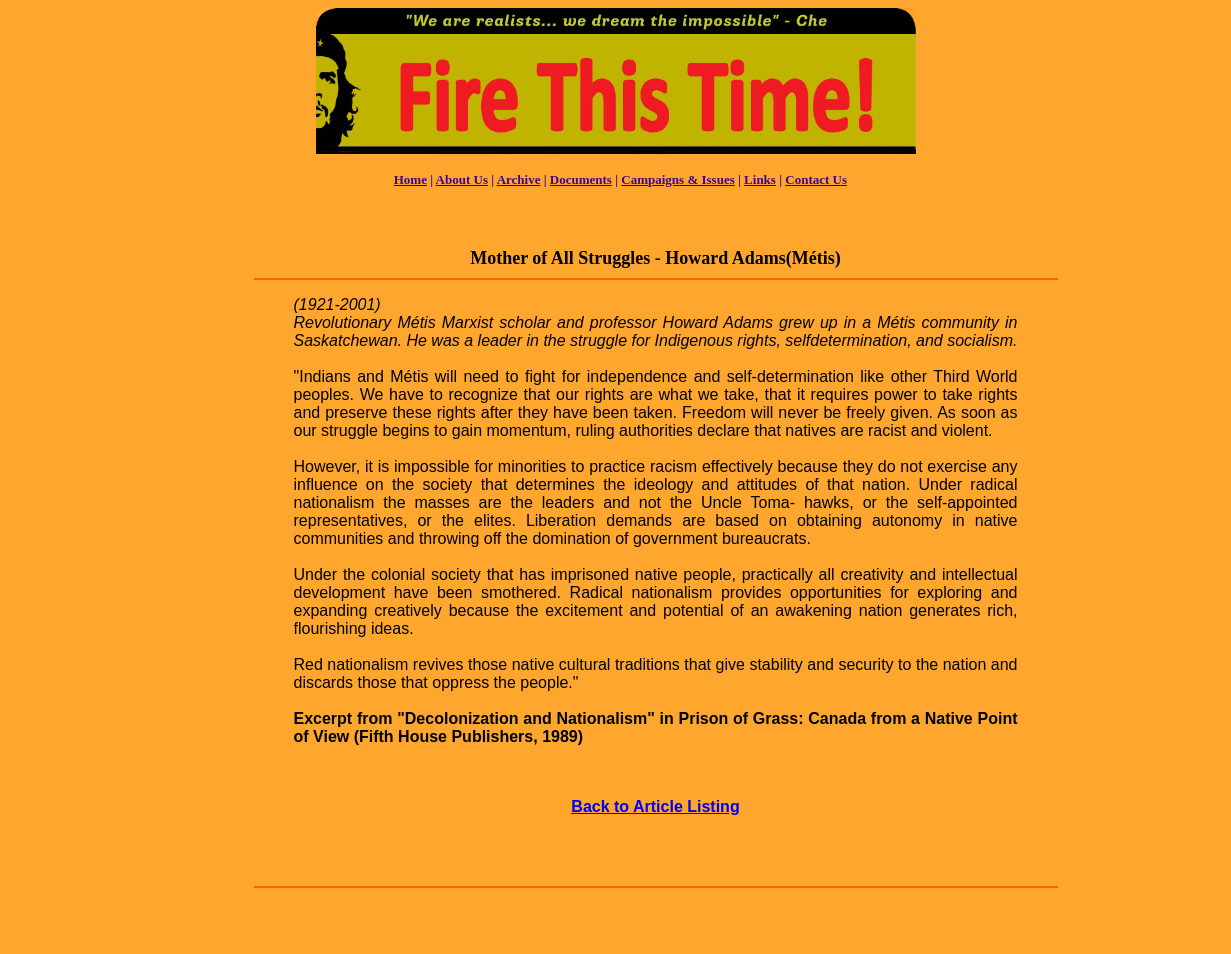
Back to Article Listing (655, 806)
